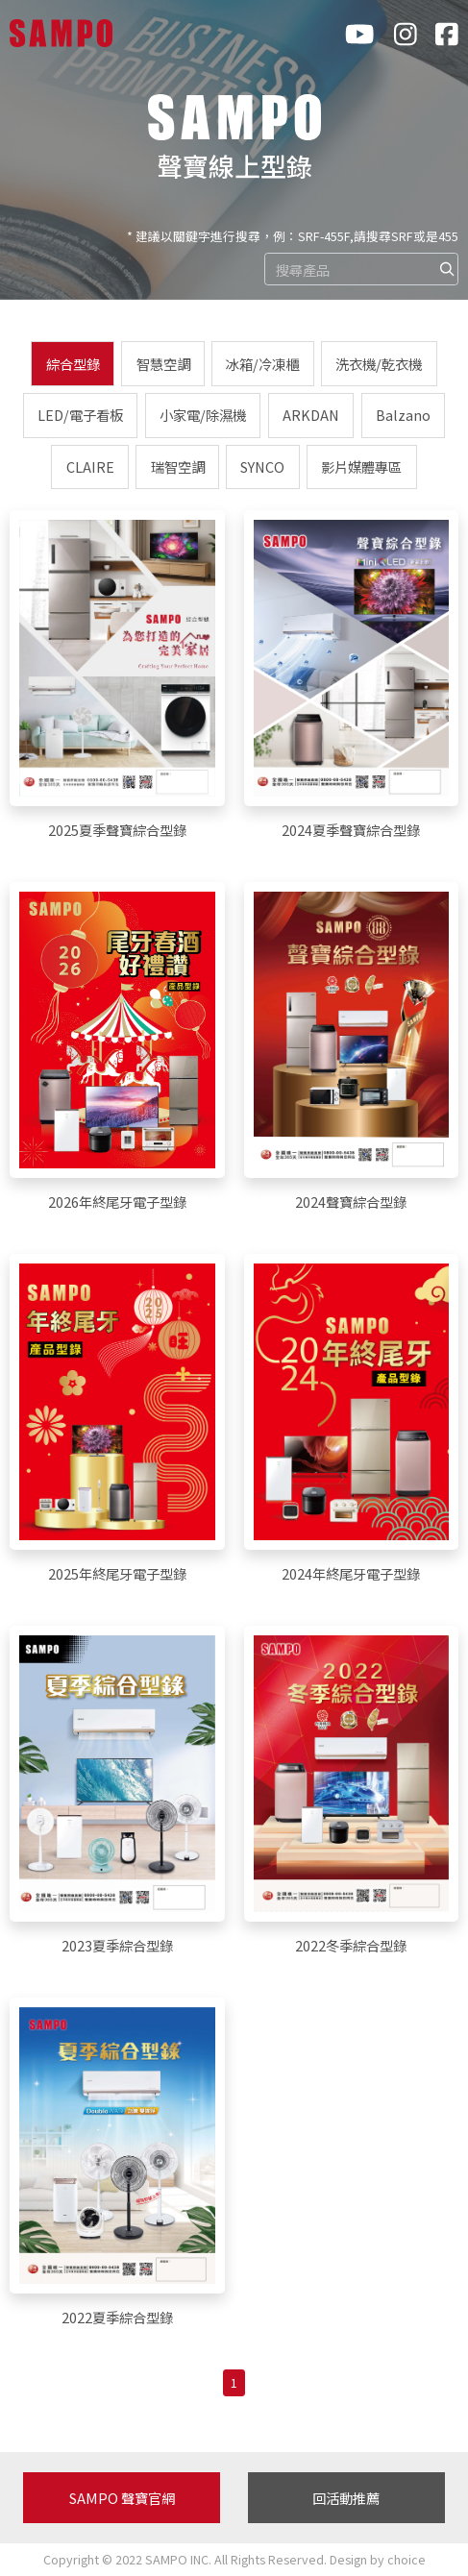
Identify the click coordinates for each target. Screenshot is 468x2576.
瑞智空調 (178, 466)
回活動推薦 (346, 2498)
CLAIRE (90, 466)
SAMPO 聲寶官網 (122, 2498)
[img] (447, 269)
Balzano (403, 415)
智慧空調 (163, 364)
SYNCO (262, 466)
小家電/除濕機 (203, 415)
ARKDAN (311, 415)
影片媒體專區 (361, 466)
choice (406, 2559)
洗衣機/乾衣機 (378, 364)
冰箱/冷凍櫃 (262, 364)
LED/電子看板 (80, 415)
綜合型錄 (73, 364)
